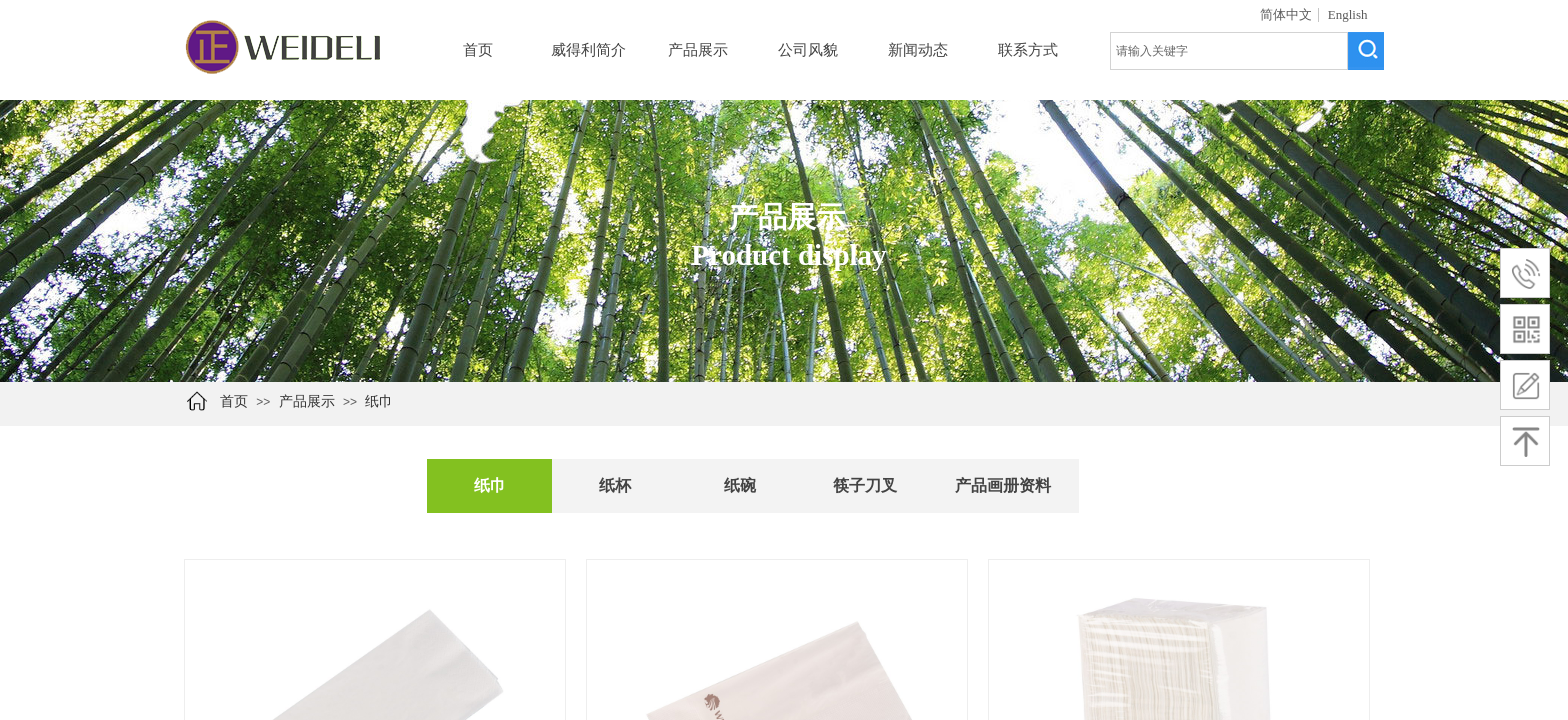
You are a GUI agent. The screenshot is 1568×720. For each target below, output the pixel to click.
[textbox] (1229, 51)
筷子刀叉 (865, 485)
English (1348, 15)
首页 (478, 50)
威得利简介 (588, 50)
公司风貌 (808, 50)
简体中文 (1286, 15)
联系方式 (1028, 50)
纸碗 (740, 485)
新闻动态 (918, 50)
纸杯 (615, 485)
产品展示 (698, 50)
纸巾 (379, 401)
